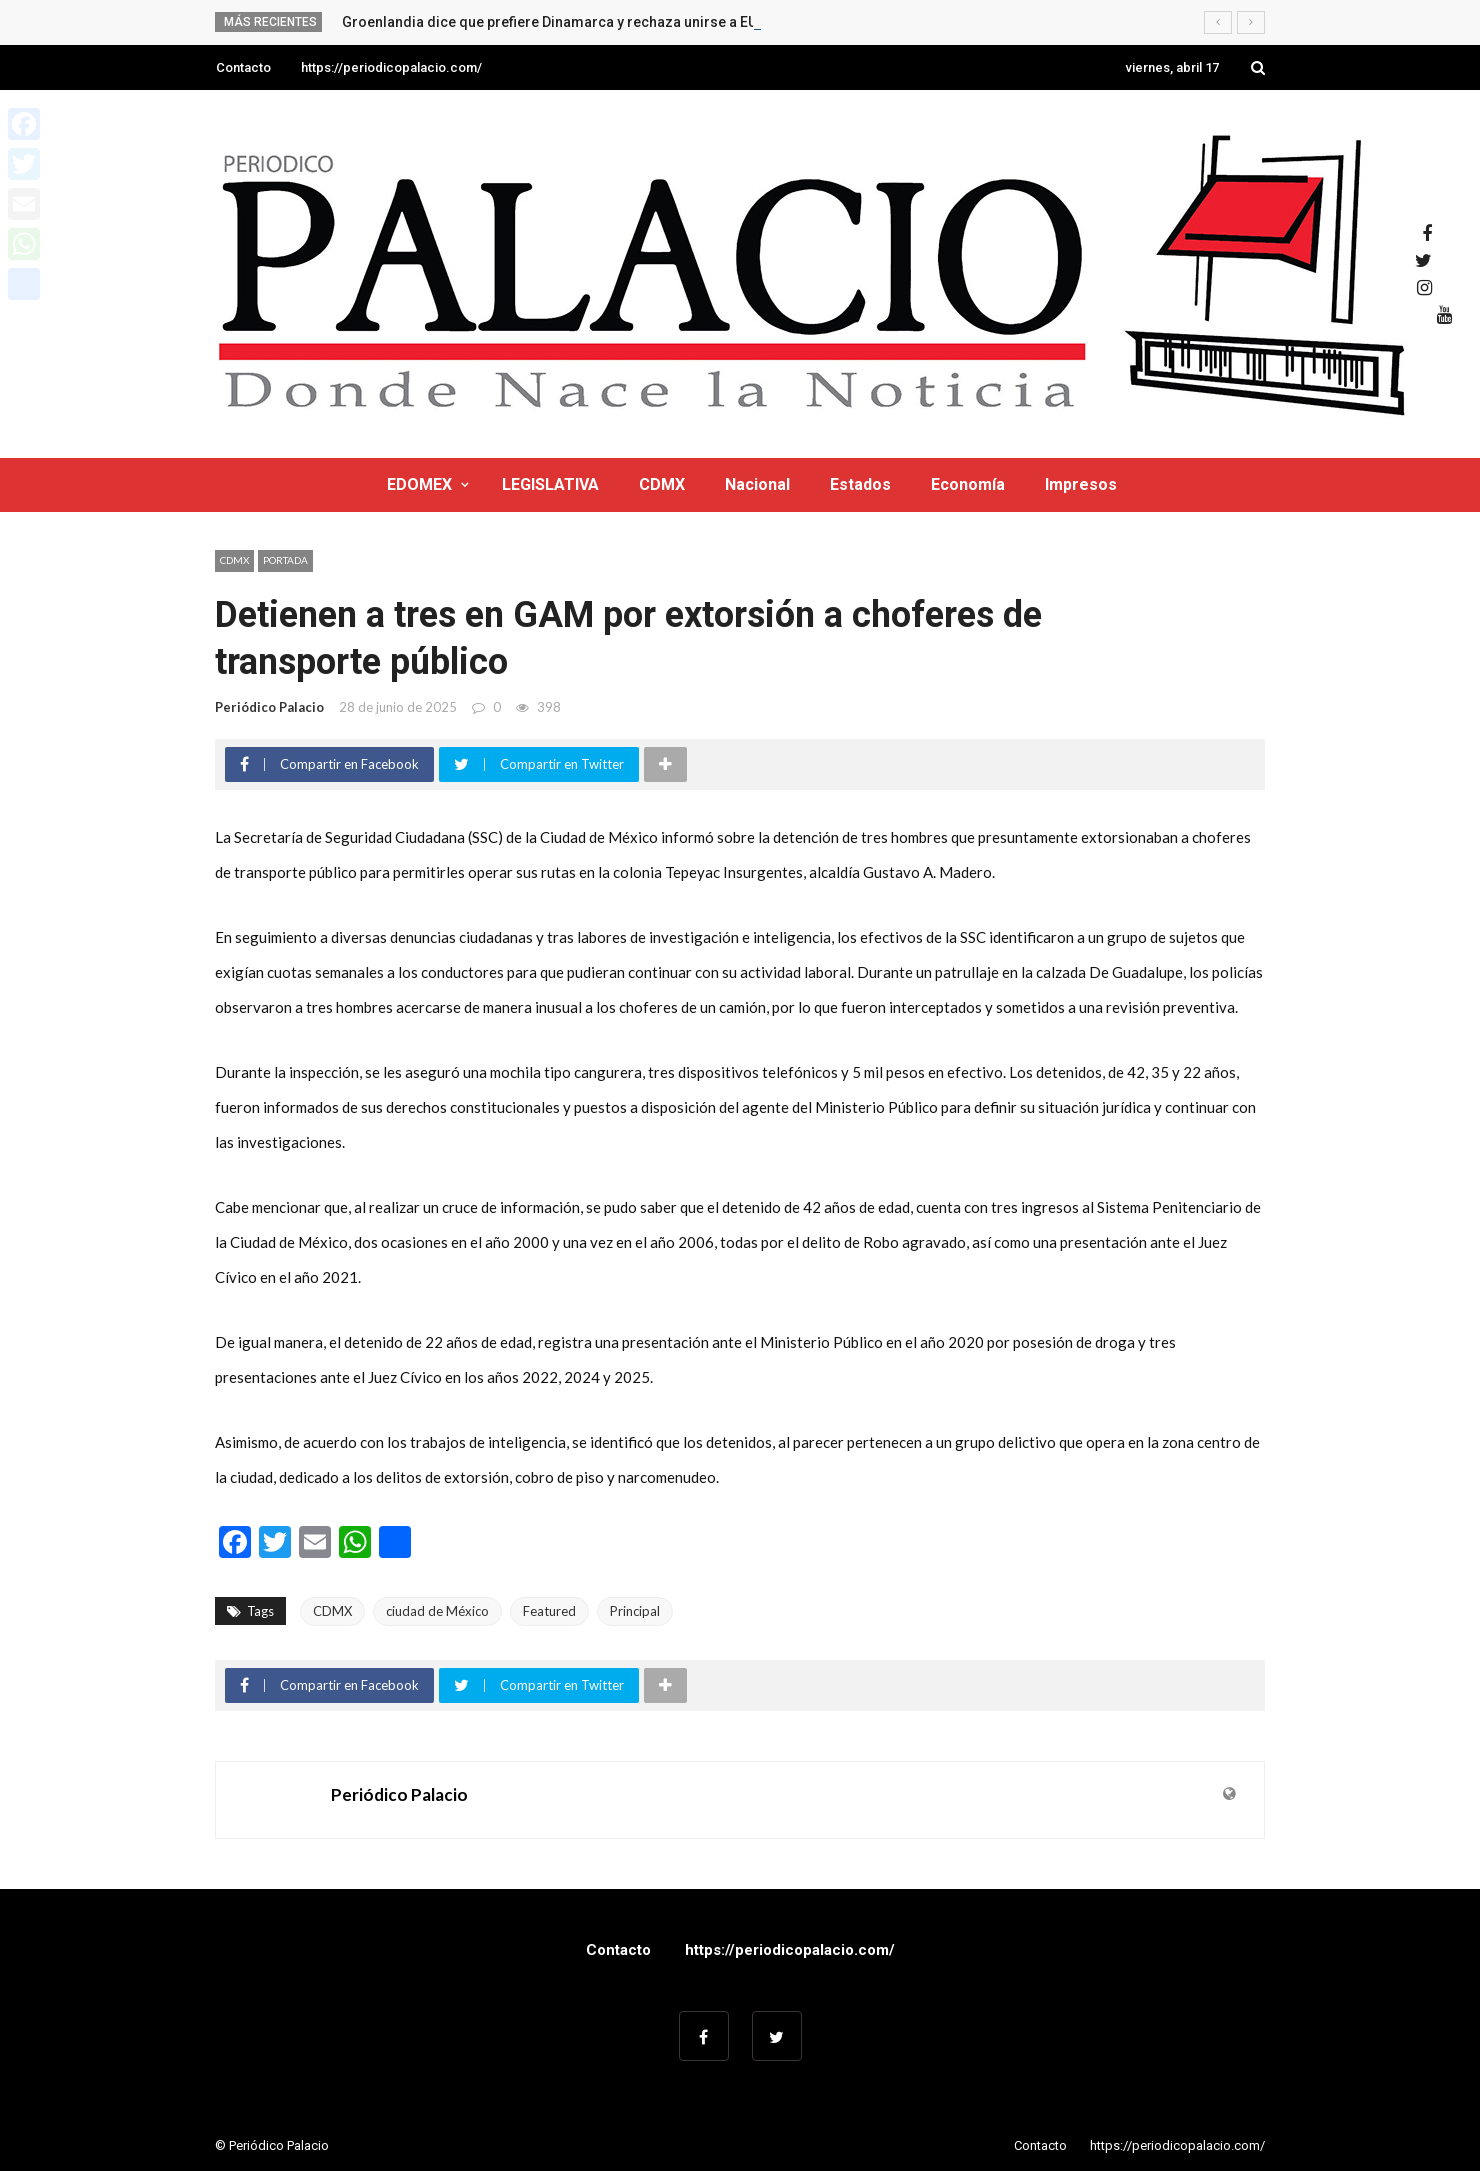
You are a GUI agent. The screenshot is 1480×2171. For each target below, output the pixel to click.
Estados (860, 484)
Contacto (243, 67)
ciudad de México (437, 1611)
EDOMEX (419, 484)
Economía (968, 484)
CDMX (662, 484)
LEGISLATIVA (550, 484)
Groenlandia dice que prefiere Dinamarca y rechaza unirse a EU (549, 22)
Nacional (757, 484)
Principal (635, 1611)
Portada (285, 560)
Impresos (1081, 484)
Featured (549, 1611)
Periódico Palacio (269, 707)
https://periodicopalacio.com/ (391, 67)
